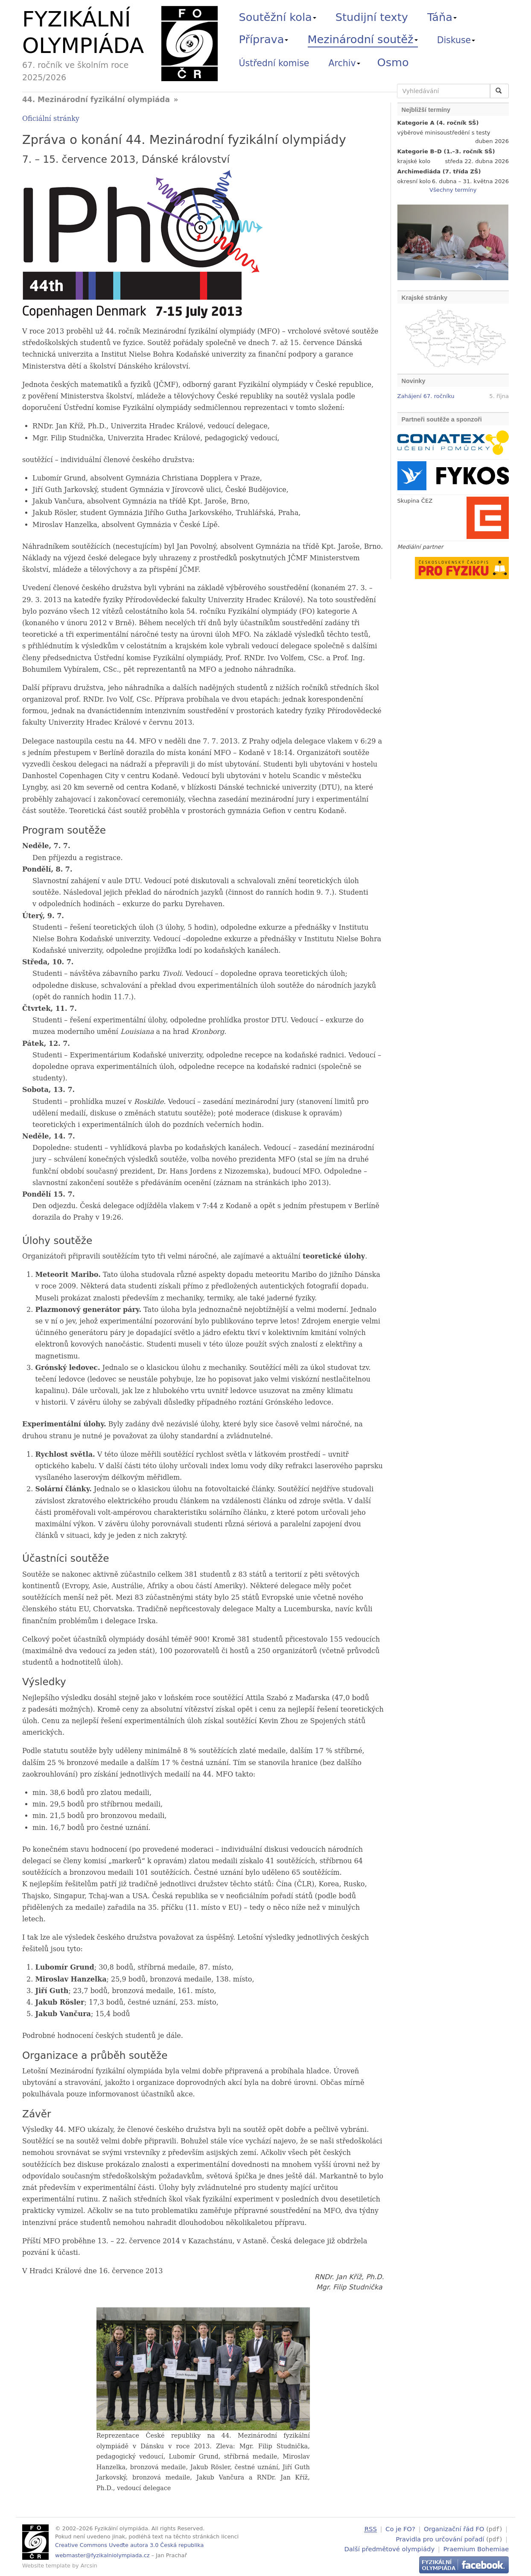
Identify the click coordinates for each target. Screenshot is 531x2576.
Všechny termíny (452, 190)
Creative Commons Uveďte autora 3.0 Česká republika (129, 2545)
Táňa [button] (442, 17)
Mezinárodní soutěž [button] (363, 39)
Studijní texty (372, 17)
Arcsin (89, 2565)
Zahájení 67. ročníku (426, 396)
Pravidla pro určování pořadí (440, 2538)
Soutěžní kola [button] (277, 17)
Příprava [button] (264, 39)
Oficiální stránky (50, 118)
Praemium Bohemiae (476, 2547)
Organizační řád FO (454, 2528)
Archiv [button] (344, 63)
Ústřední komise (274, 63)
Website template (46, 2565)
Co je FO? (400, 2528)
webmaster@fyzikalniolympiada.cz (102, 2555)
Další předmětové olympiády (389, 2547)
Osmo (393, 62)
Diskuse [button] (456, 40)
